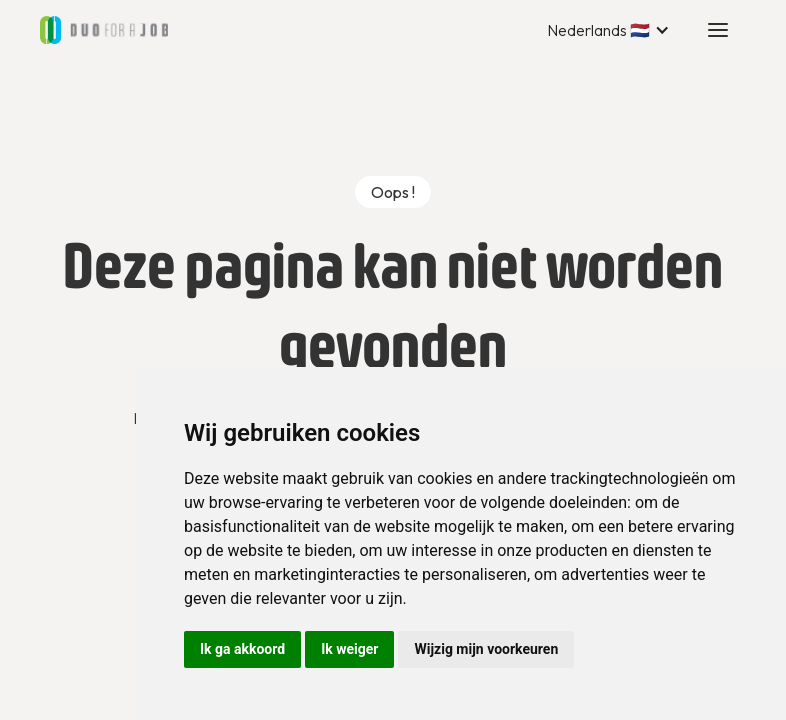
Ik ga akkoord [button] (242, 649)
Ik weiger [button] (349, 649)
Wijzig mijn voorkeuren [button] (486, 649)
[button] (608, 30)
